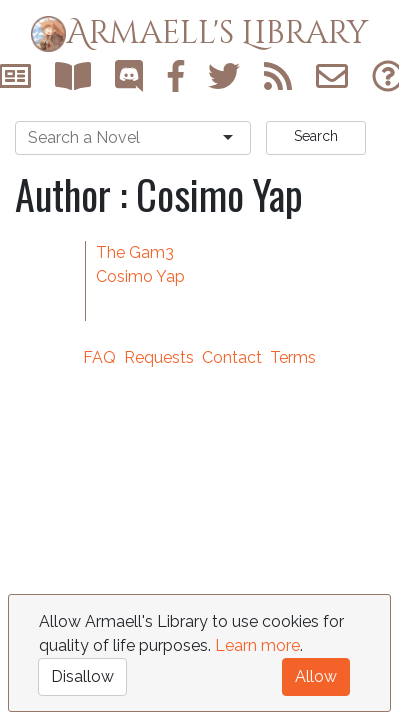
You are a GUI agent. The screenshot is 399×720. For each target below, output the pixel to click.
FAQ (99, 357)
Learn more (257, 645)
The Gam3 (135, 252)
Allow (316, 676)
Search (316, 136)
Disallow (82, 676)
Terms (293, 357)
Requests (159, 357)
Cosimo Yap (140, 276)
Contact (232, 357)
